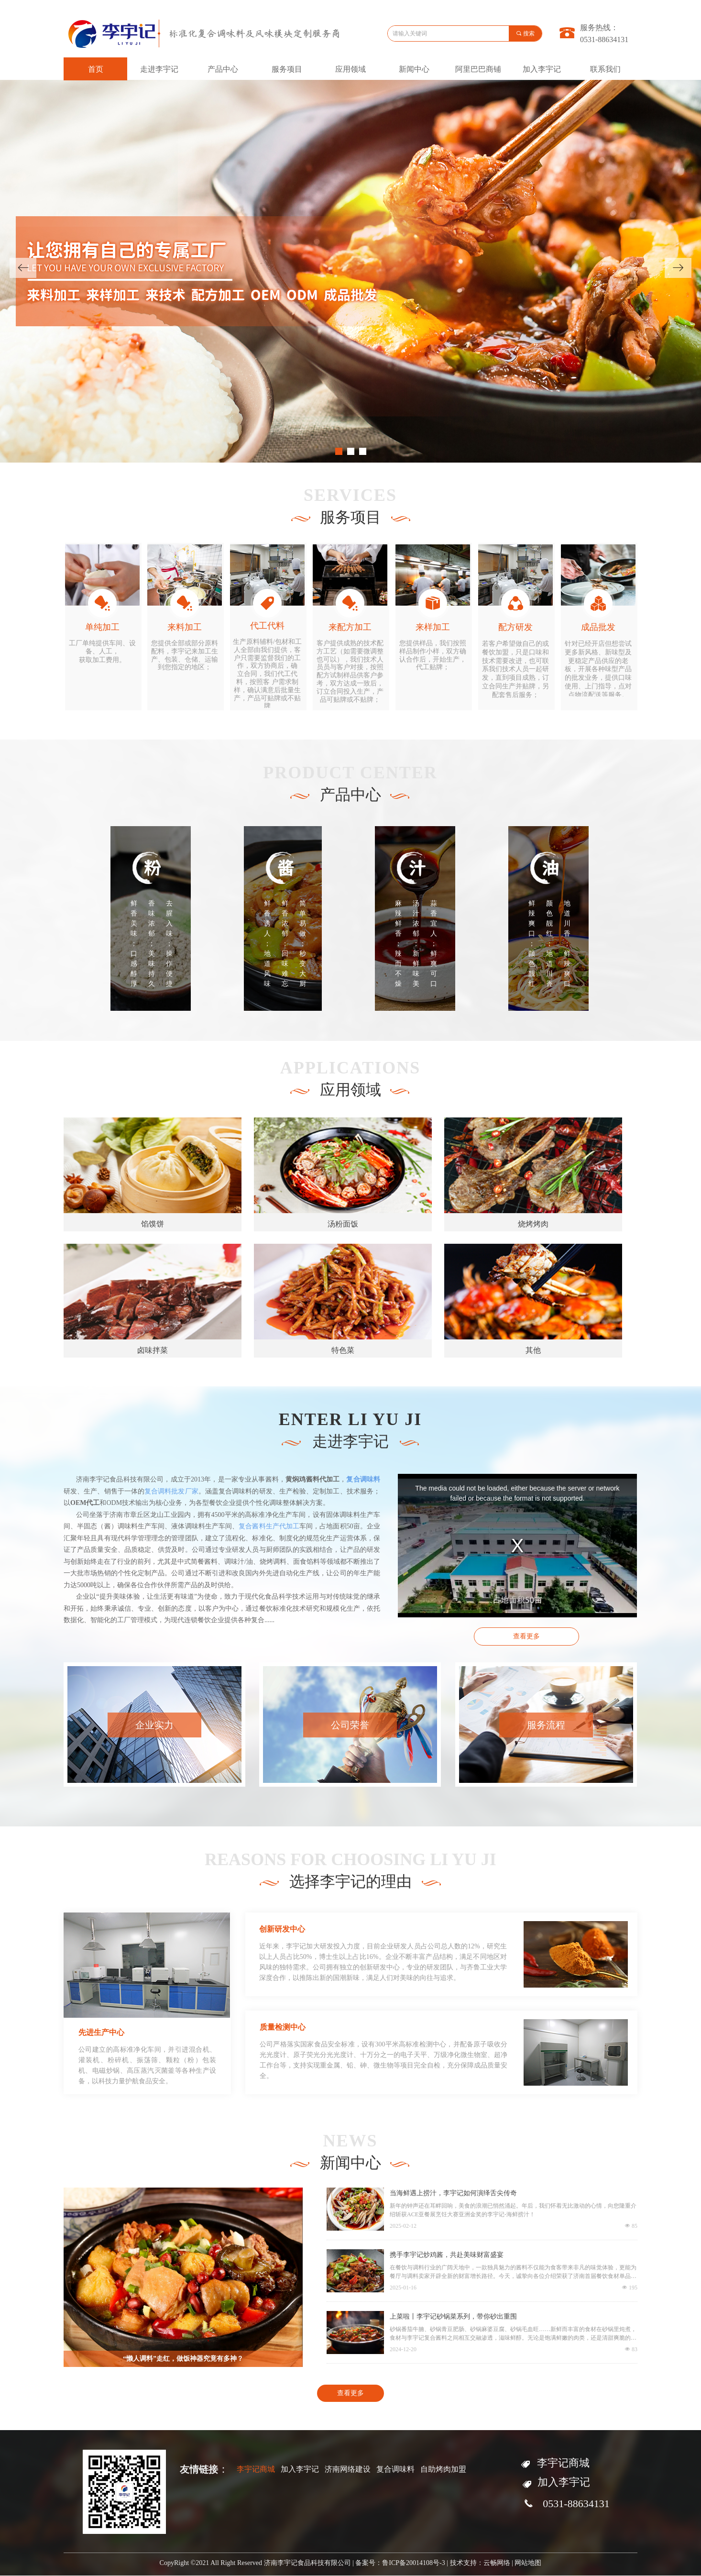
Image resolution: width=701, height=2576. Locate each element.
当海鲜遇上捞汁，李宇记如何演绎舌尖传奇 (453, 2193)
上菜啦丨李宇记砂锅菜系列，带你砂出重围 (453, 2316)
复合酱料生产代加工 (269, 1526)
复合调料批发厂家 (171, 1491)
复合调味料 (363, 1479)
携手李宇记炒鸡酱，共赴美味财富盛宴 (447, 2254)
